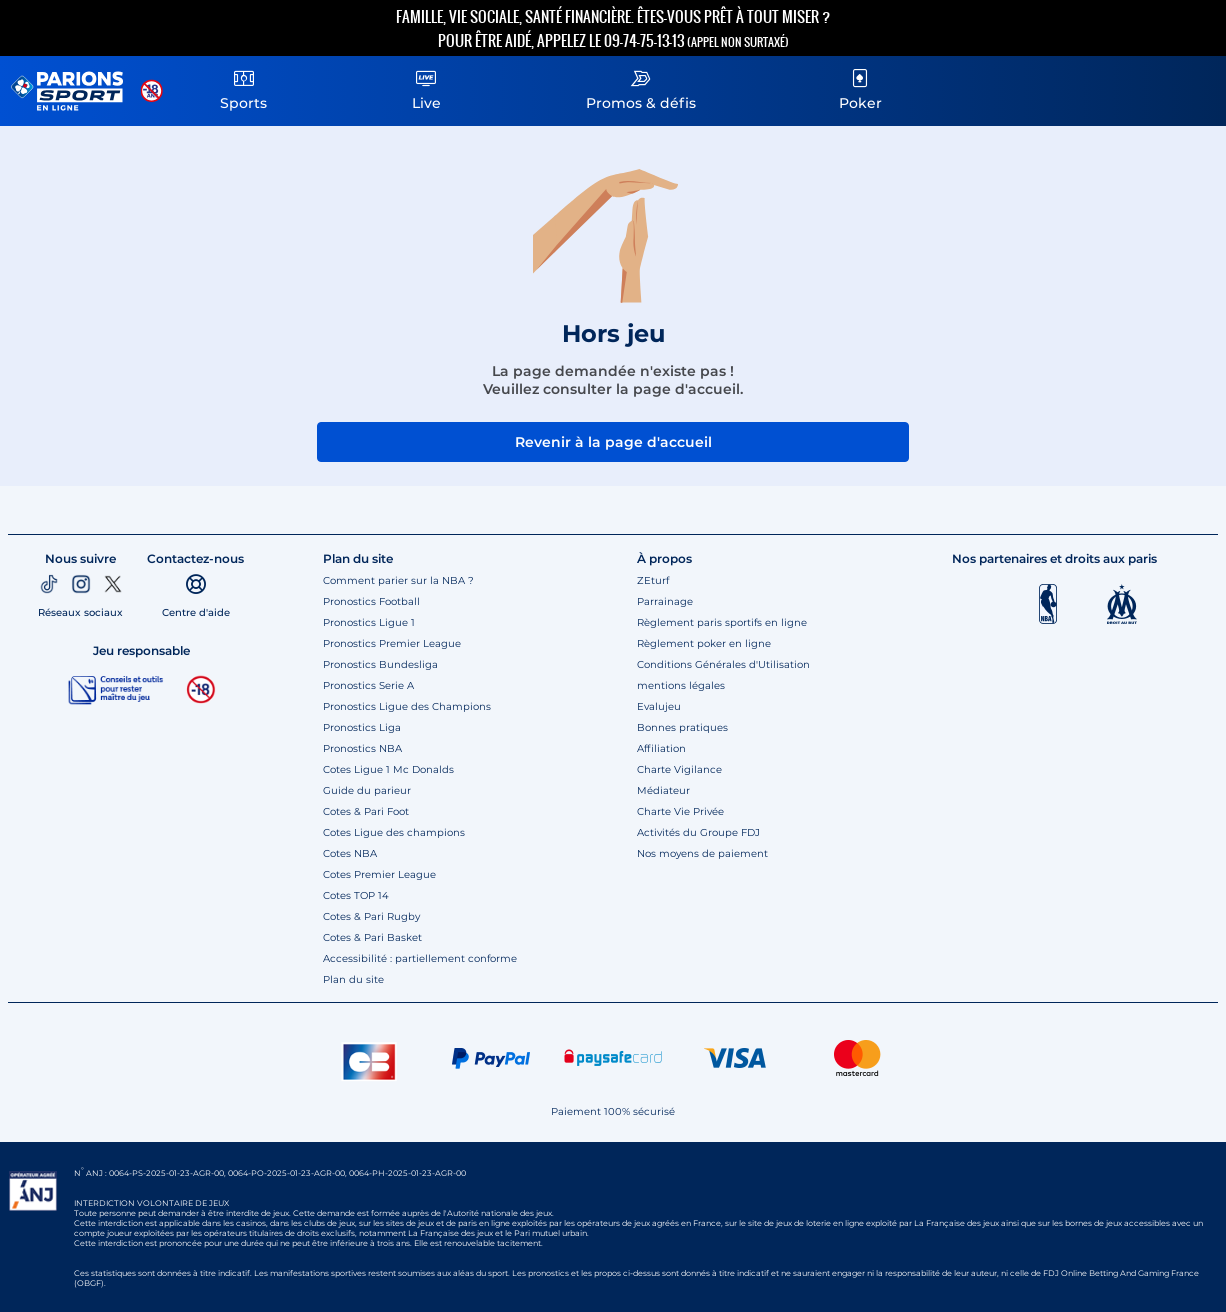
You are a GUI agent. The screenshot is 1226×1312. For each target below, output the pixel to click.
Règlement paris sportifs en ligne (722, 622)
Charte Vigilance (679, 769)
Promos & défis (641, 87)
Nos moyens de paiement (702, 853)
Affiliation (661, 748)
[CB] (369, 1058)
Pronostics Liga (362, 727)
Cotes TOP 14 (356, 895)
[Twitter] (113, 584)
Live (426, 87)
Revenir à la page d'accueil (613, 442)
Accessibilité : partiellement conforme (420, 958)
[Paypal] (491, 1058)
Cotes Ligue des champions (394, 832)
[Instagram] (81, 584)
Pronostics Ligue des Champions (407, 706)
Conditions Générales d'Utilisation (723, 664)
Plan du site (353, 979)
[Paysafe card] (613, 1058)
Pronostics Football (371, 601)
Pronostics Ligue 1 (369, 622)
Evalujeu (659, 706)
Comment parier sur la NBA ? (398, 580)
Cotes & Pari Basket (372, 937)
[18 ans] (201, 689)
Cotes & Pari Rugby (371, 916)
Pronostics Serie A (368, 685)
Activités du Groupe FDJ (698, 832)
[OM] (1122, 604)
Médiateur (663, 790)
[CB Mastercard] (857, 1058)
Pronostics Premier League (392, 643)
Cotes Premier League (379, 874)
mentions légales (681, 685)
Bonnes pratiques (682, 727)
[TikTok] (49, 584)
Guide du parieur (367, 790)
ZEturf (653, 580)
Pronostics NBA (362, 748)
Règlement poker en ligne (704, 643)
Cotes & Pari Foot (366, 811)
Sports (243, 87)
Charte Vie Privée (680, 811)
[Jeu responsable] (116, 689)
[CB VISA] (735, 1058)
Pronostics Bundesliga (380, 664)
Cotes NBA (350, 853)
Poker (860, 87)
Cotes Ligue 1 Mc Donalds (388, 769)
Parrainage (665, 601)
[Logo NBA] (1048, 604)
